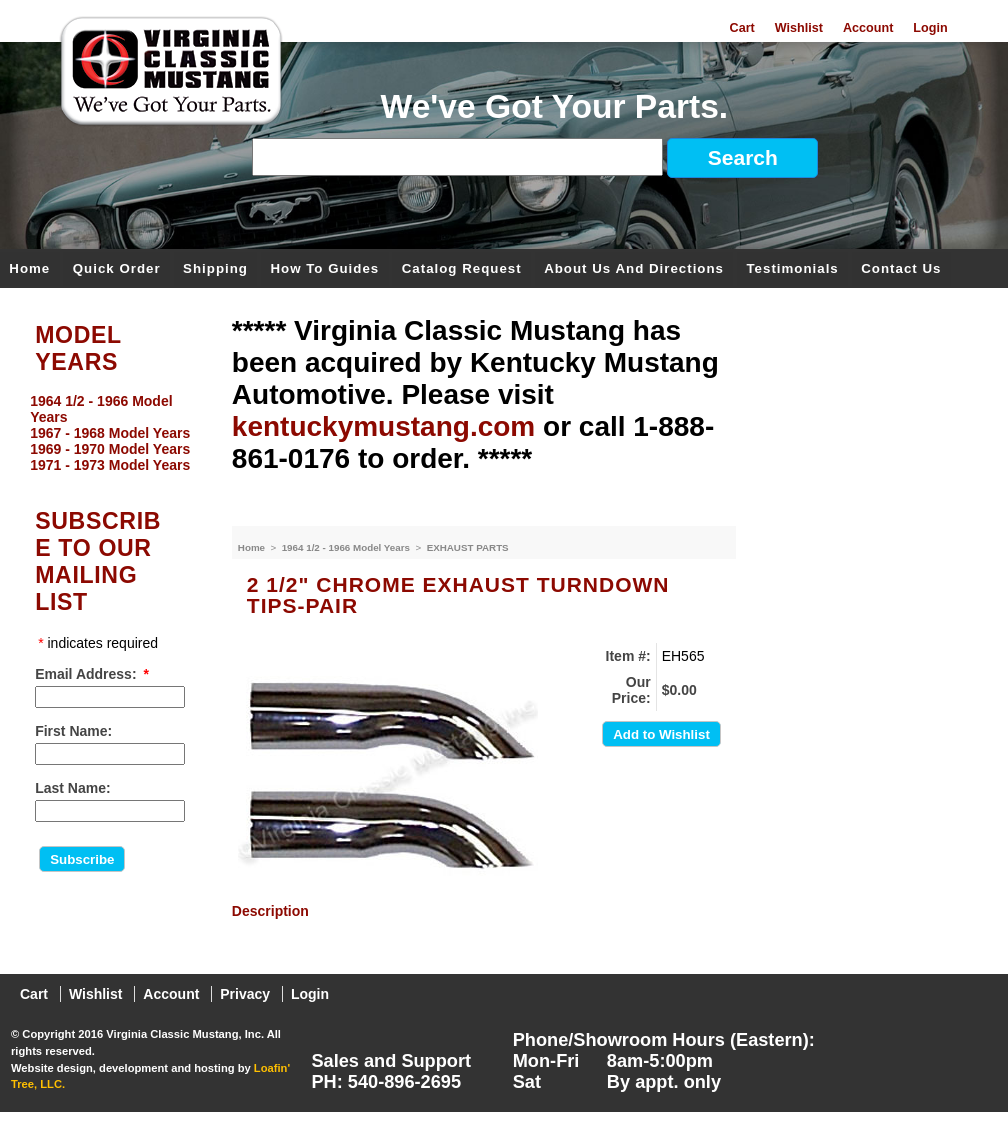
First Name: (73, 731)
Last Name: (72, 788)
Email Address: (85, 674)
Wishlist (799, 28)
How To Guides (324, 269)
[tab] (484, 911)
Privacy (245, 994)
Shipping (215, 269)
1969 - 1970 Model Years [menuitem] (110, 449)
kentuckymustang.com (383, 426)
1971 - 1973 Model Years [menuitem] (110, 465)
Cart (742, 28)
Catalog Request (462, 269)
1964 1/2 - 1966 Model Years (347, 547)
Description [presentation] (270, 911)
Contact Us (901, 269)
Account (868, 28)
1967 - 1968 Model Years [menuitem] (110, 433)
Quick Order (117, 269)
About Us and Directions (634, 269)
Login (930, 28)
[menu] (111, 433)
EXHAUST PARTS (468, 547)
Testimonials (792, 269)
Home (29, 269)
